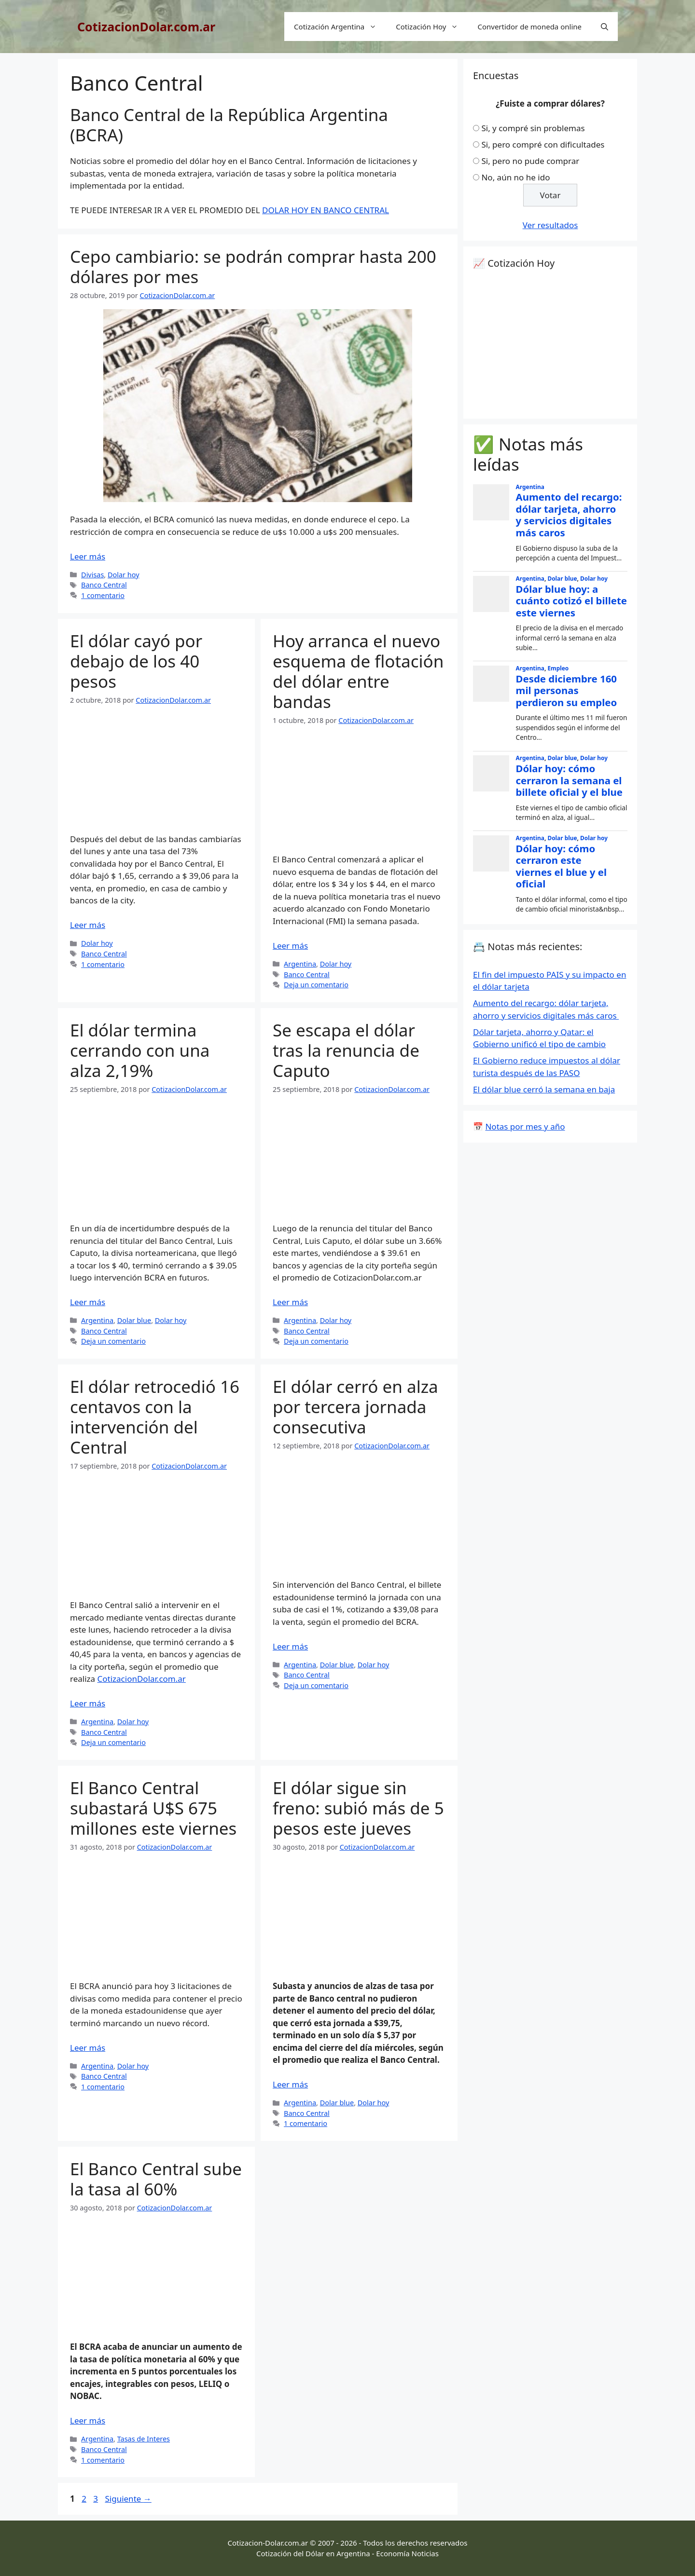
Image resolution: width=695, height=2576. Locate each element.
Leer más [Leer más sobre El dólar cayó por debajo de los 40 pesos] (87, 924)
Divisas (92, 574)
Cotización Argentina (340, 26)
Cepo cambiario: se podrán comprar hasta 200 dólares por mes (253, 266)
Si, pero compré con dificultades (542, 144)
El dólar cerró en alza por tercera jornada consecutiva (355, 1406)
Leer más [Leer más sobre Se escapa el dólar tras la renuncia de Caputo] (290, 1302)
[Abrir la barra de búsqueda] (604, 26)
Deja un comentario (316, 984)
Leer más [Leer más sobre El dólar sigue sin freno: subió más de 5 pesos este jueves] (290, 2084)
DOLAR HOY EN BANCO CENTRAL (325, 210)
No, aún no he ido (515, 177)
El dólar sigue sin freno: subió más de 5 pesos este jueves (358, 1808)
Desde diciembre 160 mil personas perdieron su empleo (566, 690)
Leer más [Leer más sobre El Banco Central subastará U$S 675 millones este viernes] (87, 2047)
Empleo (558, 668)
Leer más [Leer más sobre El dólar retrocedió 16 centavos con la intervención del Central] (87, 1703)
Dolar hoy (123, 574)
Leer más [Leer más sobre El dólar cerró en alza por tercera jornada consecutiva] (290, 1646)
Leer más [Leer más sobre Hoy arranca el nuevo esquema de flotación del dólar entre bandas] (290, 945)
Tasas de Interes (143, 2438)
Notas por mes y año (525, 1126)
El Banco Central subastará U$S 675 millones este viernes (153, 1808)
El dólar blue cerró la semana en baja (544, 1089)
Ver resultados (550, 225)
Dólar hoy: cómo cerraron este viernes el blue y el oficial (561, 866)
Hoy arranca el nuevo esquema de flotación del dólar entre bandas (358, 671)
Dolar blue (134, 1320)
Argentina (300, 963)
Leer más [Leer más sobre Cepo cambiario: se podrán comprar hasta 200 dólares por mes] (87, 556)
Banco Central (104, 584)
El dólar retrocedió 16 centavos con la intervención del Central (154, 1416)
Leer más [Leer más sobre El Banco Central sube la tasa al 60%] (87, 2420)
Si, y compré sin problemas (532, 128)
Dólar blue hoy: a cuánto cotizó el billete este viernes (571, 600)
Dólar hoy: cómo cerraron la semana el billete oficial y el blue (569, 780)
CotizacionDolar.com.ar (146, 26)
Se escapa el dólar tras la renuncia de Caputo (346, 1050)
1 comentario (103, 595)
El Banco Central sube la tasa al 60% (156, 2178)
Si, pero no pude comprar (530, 160)
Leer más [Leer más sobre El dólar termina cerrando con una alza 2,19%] (87, 1302)
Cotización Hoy (432, 26)
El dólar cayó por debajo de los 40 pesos (136, 661)
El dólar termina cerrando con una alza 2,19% (139, 1050)
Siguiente (128, 2498)
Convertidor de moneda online (529, 26)
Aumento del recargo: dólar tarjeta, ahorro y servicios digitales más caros (569, 514)
